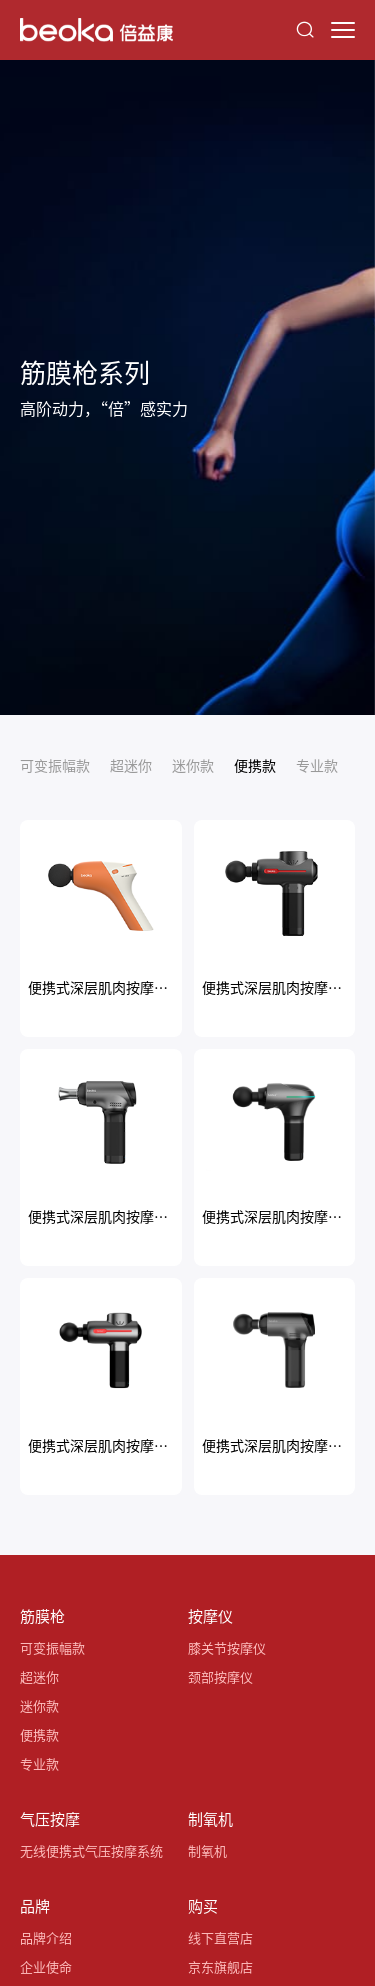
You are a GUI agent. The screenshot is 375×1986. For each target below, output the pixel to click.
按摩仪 (210, 1615)
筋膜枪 (42, 1615)
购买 (203, 1905)
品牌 (35, 1905)
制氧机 (210, 1818)
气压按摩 (50, 1818)
